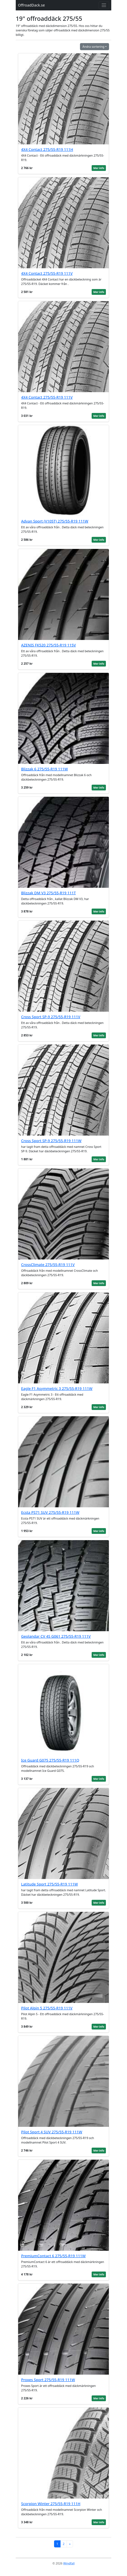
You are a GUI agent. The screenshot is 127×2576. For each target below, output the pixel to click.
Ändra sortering (93, 47)
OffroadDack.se (31, 5)
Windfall (68, 2563)
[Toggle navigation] (104, 5)
